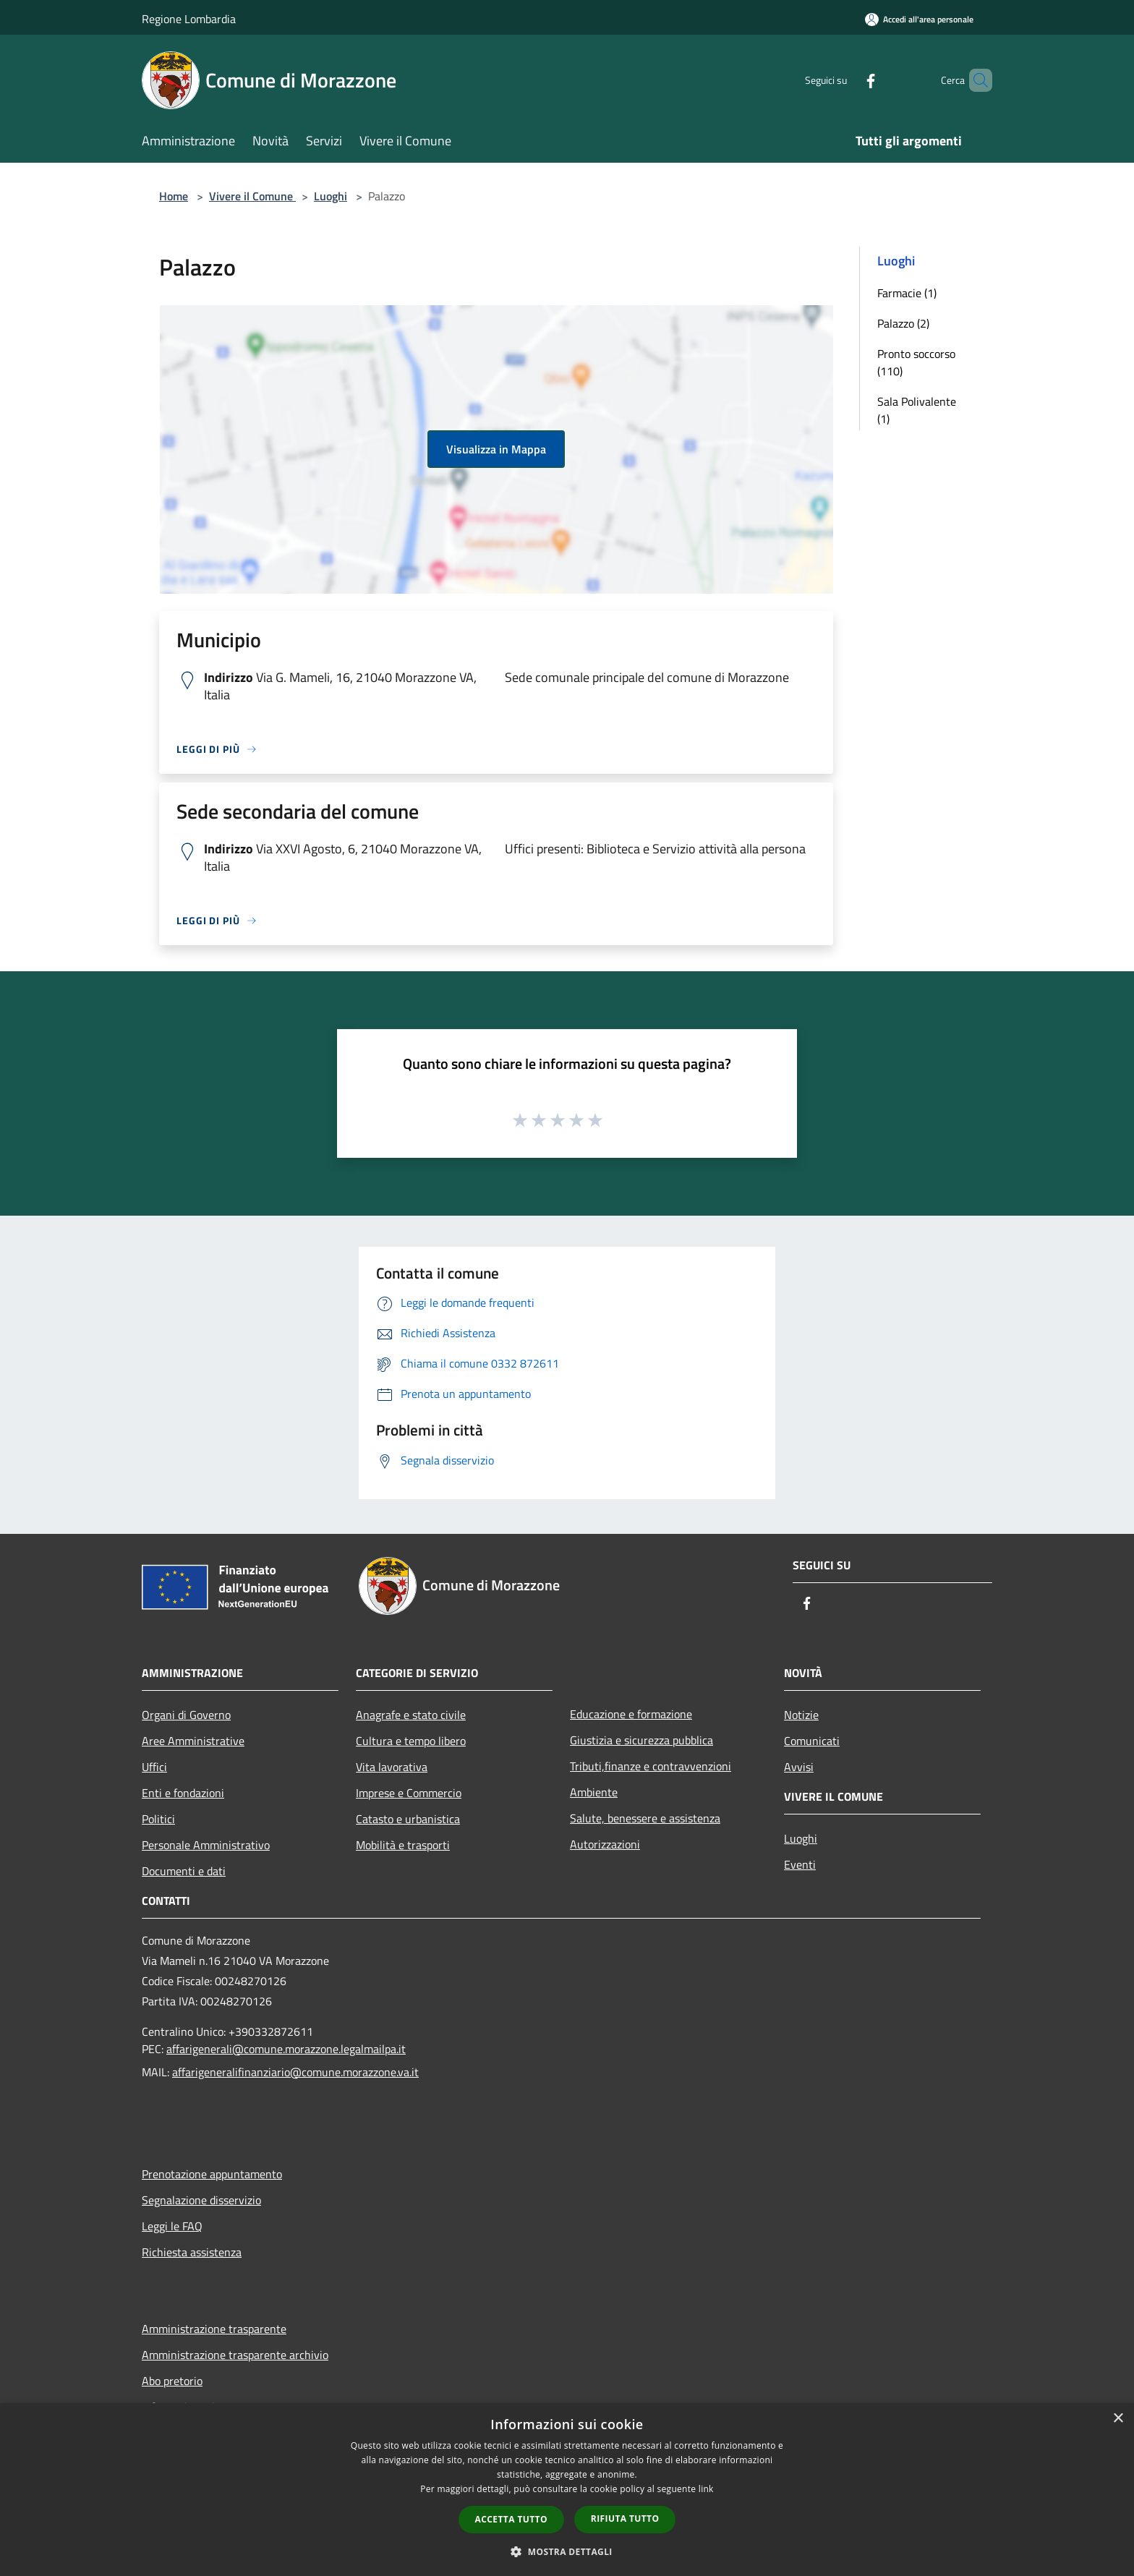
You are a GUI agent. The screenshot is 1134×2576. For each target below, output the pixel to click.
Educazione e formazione (631, 1714)
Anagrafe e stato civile (411, 1714)
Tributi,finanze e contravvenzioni (650, 1766)
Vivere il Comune (252, 196)
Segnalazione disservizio (201, 2200)
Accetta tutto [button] (511, 2519)
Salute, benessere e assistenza (645, 1818)
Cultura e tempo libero (411, 1740)
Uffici (154, 1766)
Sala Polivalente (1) (916, 410)
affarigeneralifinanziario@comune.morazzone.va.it (295, 2072)
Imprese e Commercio (408, 1792)
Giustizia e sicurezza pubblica (641, 1740)
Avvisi (799, 1766)
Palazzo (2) (903, 323)
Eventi (800, 1864)
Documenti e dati (184, 1871)
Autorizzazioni (605, 1844)
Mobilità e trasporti (403, 1845)
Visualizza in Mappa (496, 449)
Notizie (801, 1714)
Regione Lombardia (189, 18)
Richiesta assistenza (192, 2252)
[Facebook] (846, 80)
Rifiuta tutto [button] (625, 2518)
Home (173, 196)
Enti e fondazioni (183, 1792)
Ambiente (594, 1792)
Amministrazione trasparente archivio (235, 2354)
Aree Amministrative (193, 1740)
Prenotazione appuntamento (212, 2174)
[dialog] (567, 2489)
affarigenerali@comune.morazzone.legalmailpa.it (286, 2048)
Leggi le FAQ (172, 2226)
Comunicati (812, 1740)
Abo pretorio (172, 2380)
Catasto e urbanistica (408, 1818)
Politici (158, 1818)
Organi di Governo (186, 1714)
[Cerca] (975, 80)
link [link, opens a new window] (706, 2489)
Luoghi (330, 196)
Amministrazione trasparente (214, 2328)
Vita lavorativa (391, 1766)
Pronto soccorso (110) (916, 362)
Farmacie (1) (907, 293)
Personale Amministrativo (206, 1845)
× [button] (1117, 2418)
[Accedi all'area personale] (919, 19)
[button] (567, 2551)
